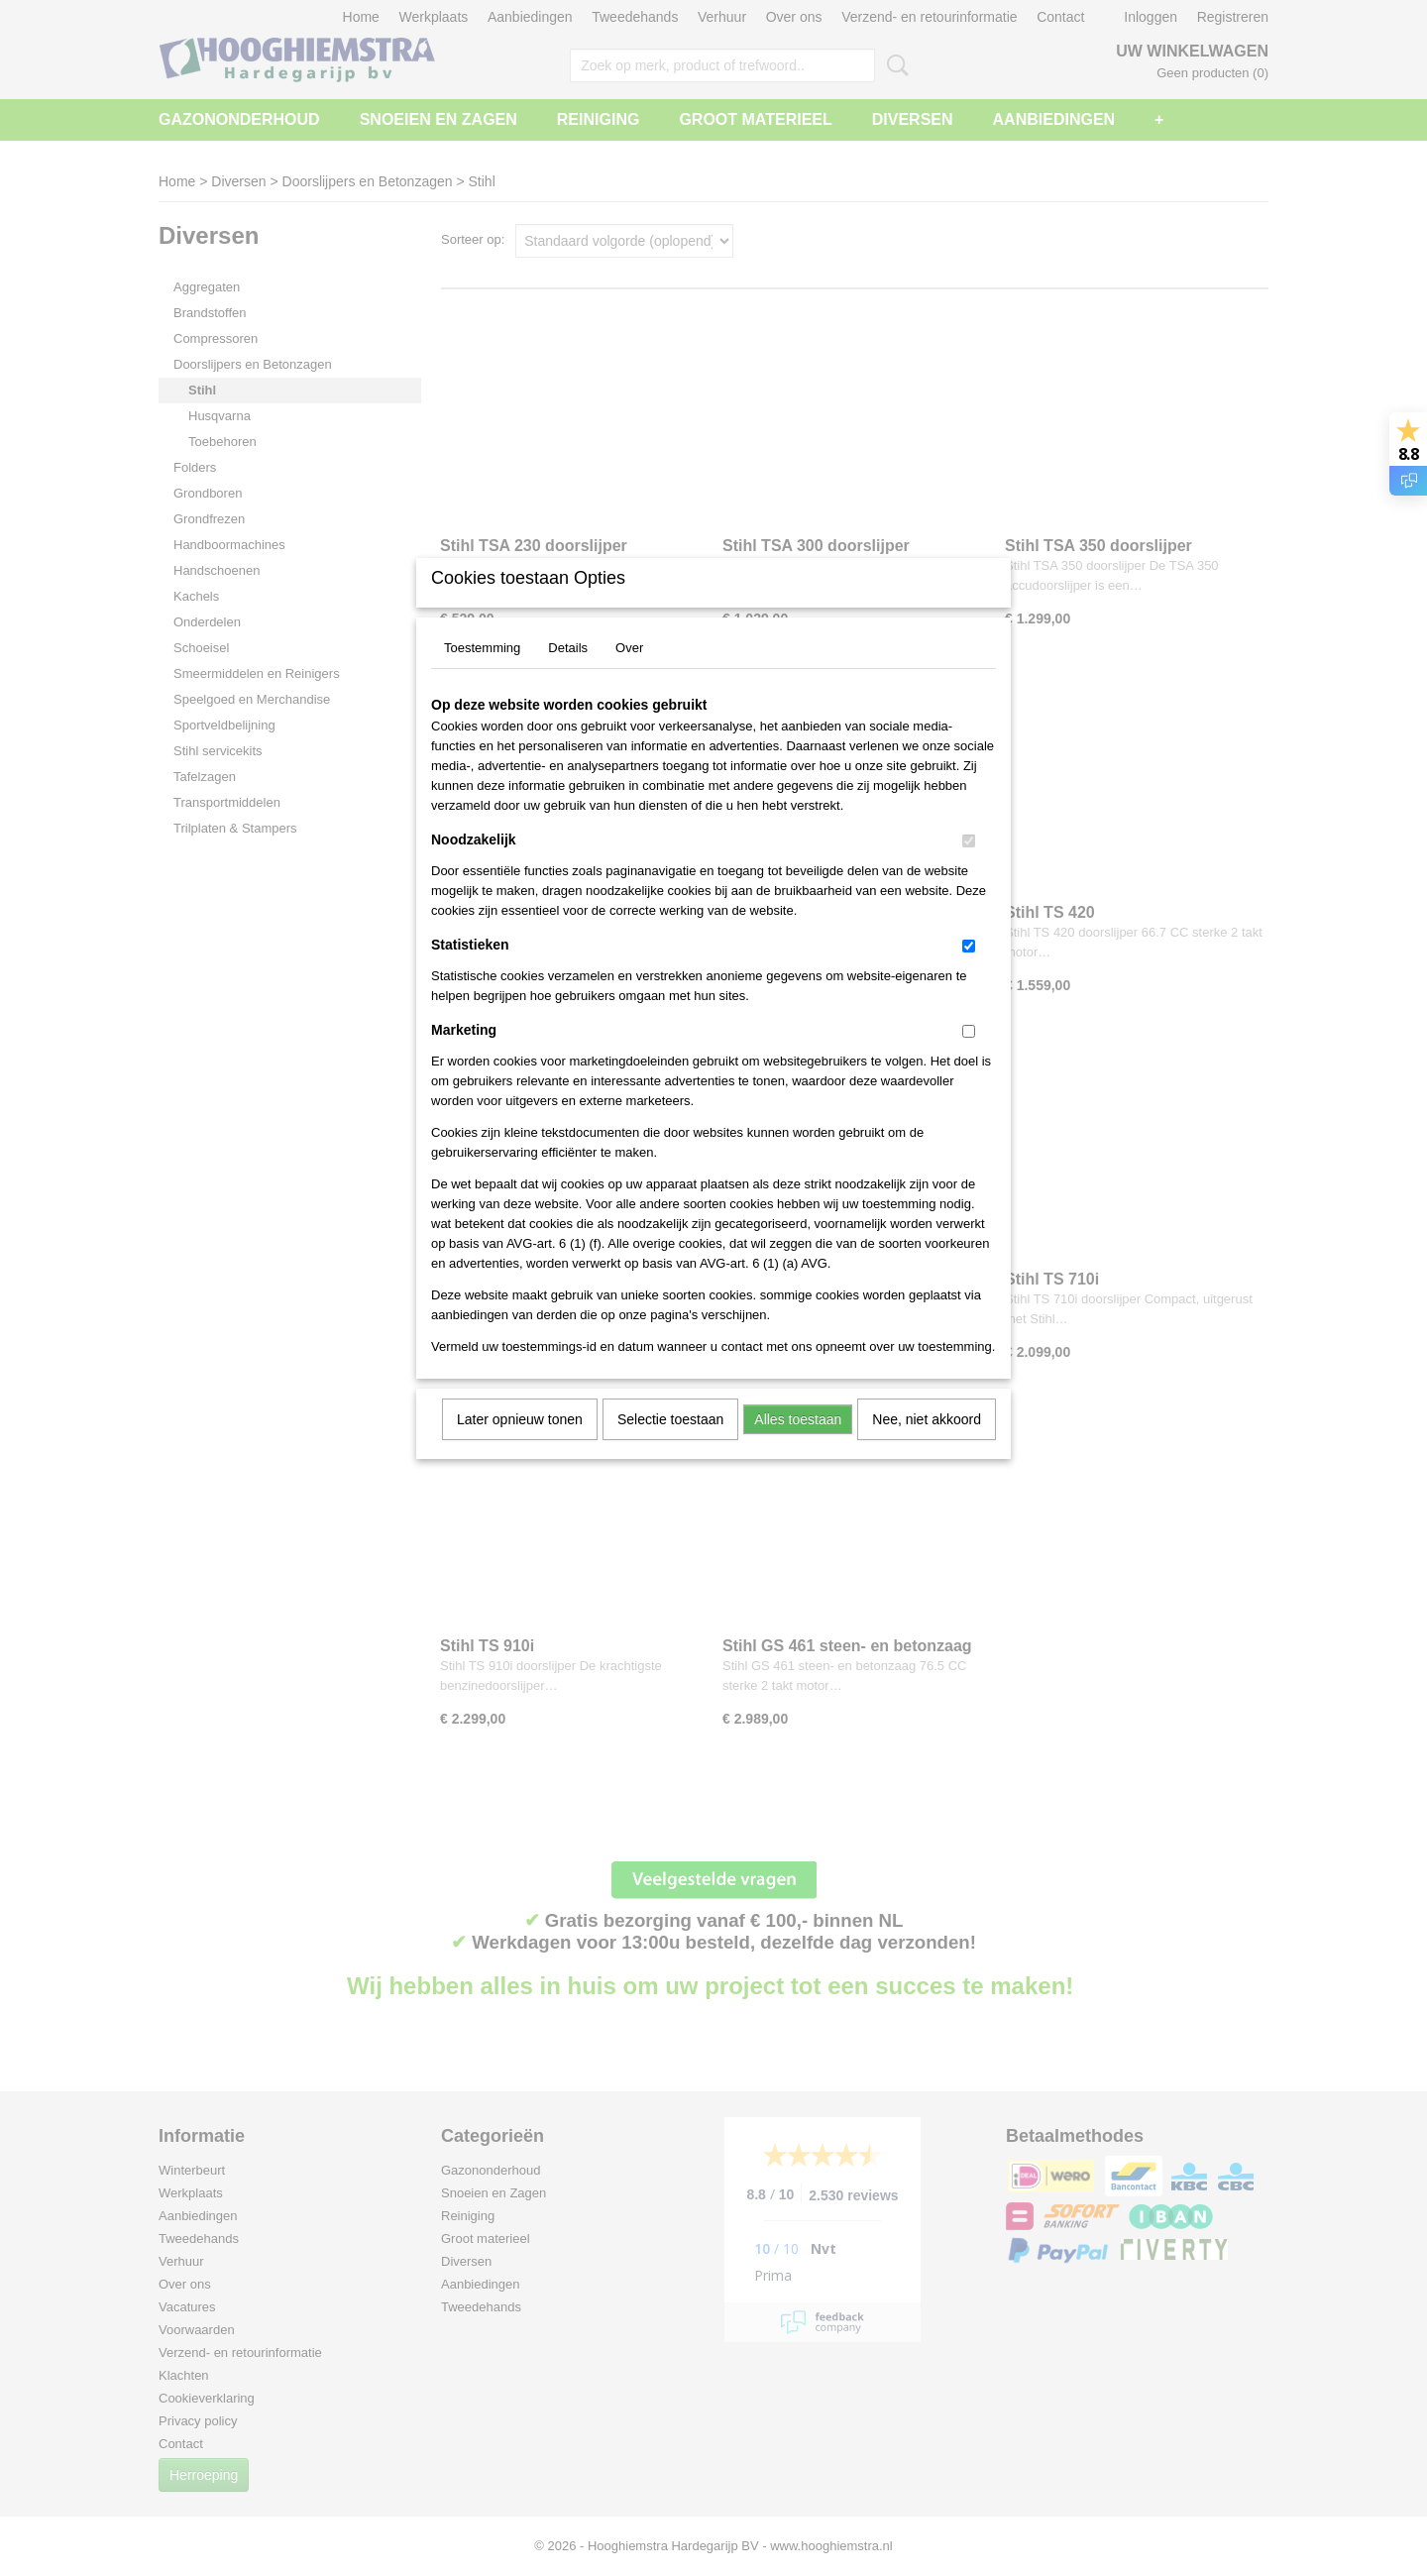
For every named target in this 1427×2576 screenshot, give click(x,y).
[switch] (968, 866)
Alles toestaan (797, 1445)
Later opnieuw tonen (520, 1445)
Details (568, 673)
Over (629, 673)
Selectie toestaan (670, 1445)
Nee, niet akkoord (926, 1445)
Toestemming (482, 673)
